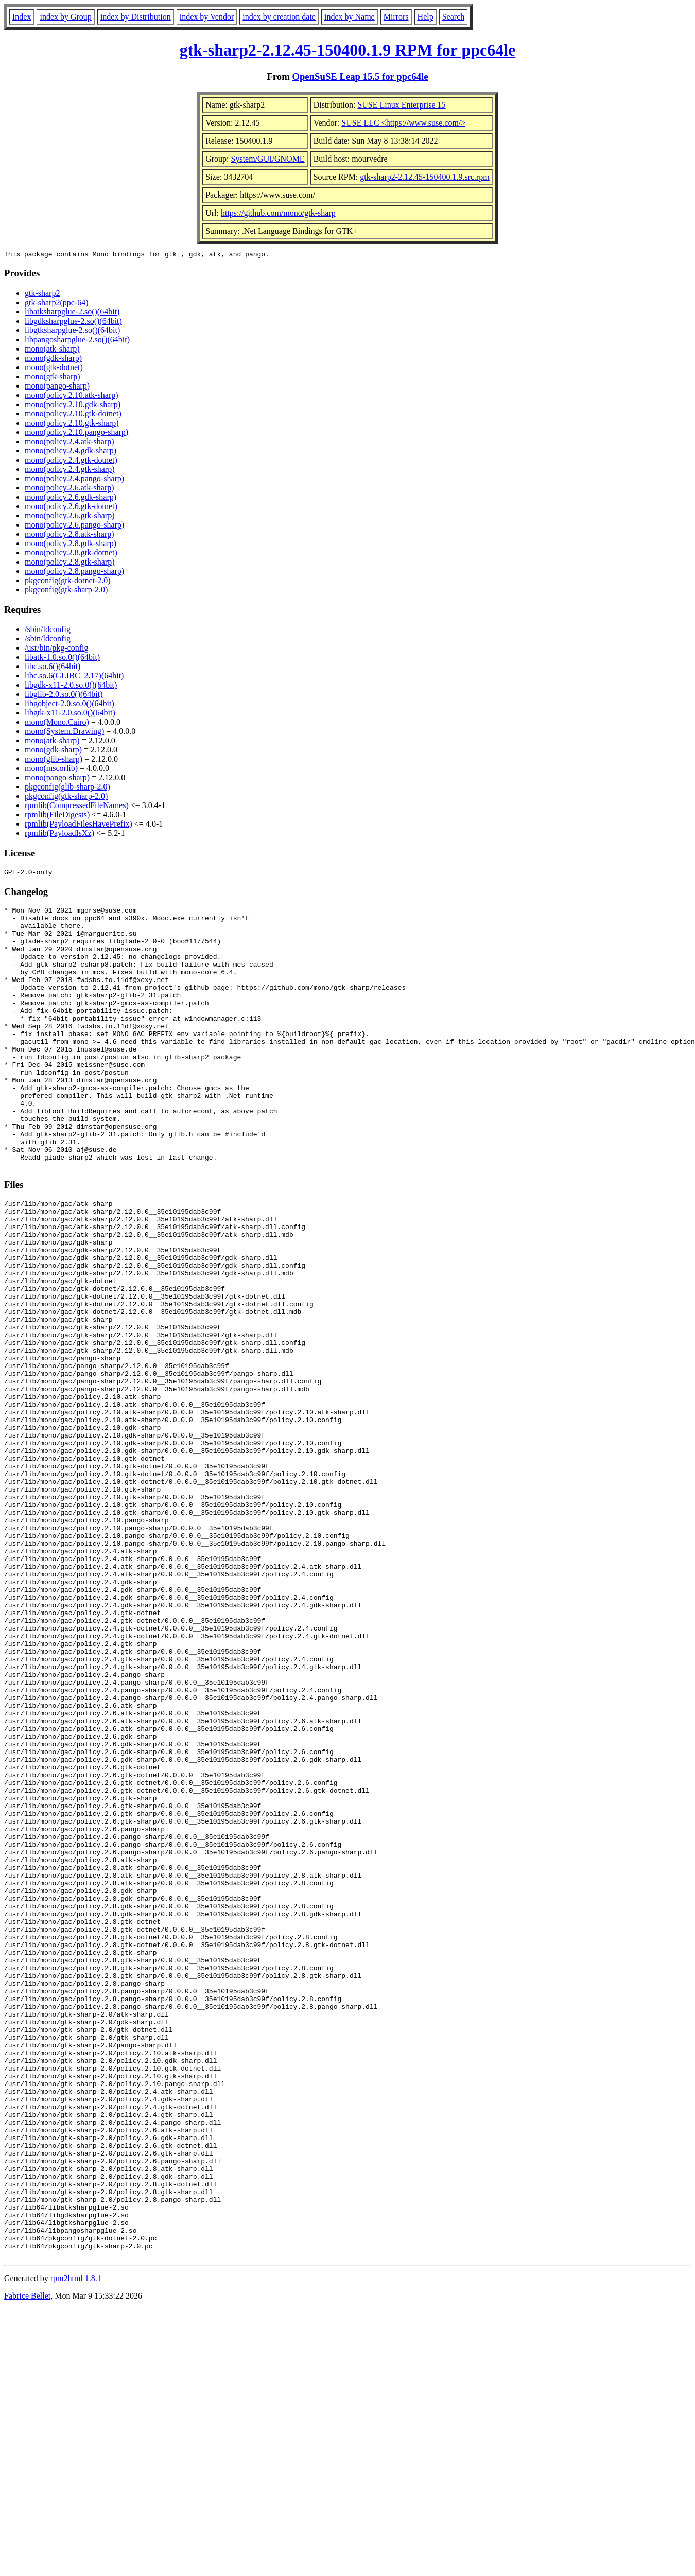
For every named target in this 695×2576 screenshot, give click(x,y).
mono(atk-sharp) (52, 350)
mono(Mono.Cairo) (57, 723)
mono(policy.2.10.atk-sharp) (71, 396)
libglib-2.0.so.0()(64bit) (64, 695)
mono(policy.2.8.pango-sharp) (74, 572)
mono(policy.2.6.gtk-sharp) (69, 517)
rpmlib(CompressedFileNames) (77, 806)
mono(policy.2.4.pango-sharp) (74, 480)
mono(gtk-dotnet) (54, 368)
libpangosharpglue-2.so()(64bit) (77, 341)
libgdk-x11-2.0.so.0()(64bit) (71, 686)
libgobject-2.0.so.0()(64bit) (69, 704)
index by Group (65, 16)
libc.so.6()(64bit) (52, 667)
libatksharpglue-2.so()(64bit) (72, 313)
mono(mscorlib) (51, 769)
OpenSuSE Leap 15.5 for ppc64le (360, 76)
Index (21, 16)
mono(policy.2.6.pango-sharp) (74, 526)
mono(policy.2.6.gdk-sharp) (70, 498)
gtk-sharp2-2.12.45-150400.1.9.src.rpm (425, 176)
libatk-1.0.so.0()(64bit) (62, 658)
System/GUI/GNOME (268, 158)
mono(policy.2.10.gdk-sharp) (72, 405)
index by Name (349, 16)
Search (453, 16)
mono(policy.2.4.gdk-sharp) (70, 452)
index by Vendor (207, 16)
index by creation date (279, 16)
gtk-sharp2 (42, 294)
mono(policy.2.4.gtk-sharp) (69, 470)
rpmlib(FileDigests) (57, 816)
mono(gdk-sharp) (53, 359)
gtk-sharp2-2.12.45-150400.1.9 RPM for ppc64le (348, 50)
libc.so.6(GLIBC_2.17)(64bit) (74, 677)
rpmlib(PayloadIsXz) (59, 834)
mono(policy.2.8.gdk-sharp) (70, 544)
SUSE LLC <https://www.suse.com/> (403, 122)
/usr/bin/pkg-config (57, 649)
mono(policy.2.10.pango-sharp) (76, 433)
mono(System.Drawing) (64, 732)
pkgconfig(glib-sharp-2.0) (67, 788)
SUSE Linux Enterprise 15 (401, 104)
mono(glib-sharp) (53, 760)
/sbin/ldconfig (48, 630)
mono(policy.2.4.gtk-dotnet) (71, 461)
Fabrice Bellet (27, 2563)
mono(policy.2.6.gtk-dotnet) (71, 507)
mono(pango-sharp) (57, 387)
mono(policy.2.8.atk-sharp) (69, 535)
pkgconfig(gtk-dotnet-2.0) (68, 581)
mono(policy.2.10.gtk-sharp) (71, 424)
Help (425, 16)
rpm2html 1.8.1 (75, 2545)
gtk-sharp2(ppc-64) (57, 304)
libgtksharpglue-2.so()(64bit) (72, 331)
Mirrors (396, 16)
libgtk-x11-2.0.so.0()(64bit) (70, 714)
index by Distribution (135, 16)
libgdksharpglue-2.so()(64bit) (73, 322)
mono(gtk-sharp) (52, 378)
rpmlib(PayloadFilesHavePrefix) (78, 825)
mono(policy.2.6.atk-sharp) (69, 489)
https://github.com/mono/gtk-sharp (278, 212)
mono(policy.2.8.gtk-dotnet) (71, 554)
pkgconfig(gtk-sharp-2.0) (66, 591)
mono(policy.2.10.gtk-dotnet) (73, 415)
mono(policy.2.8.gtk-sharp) (69, 563)
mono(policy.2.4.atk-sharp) (69, 443)
